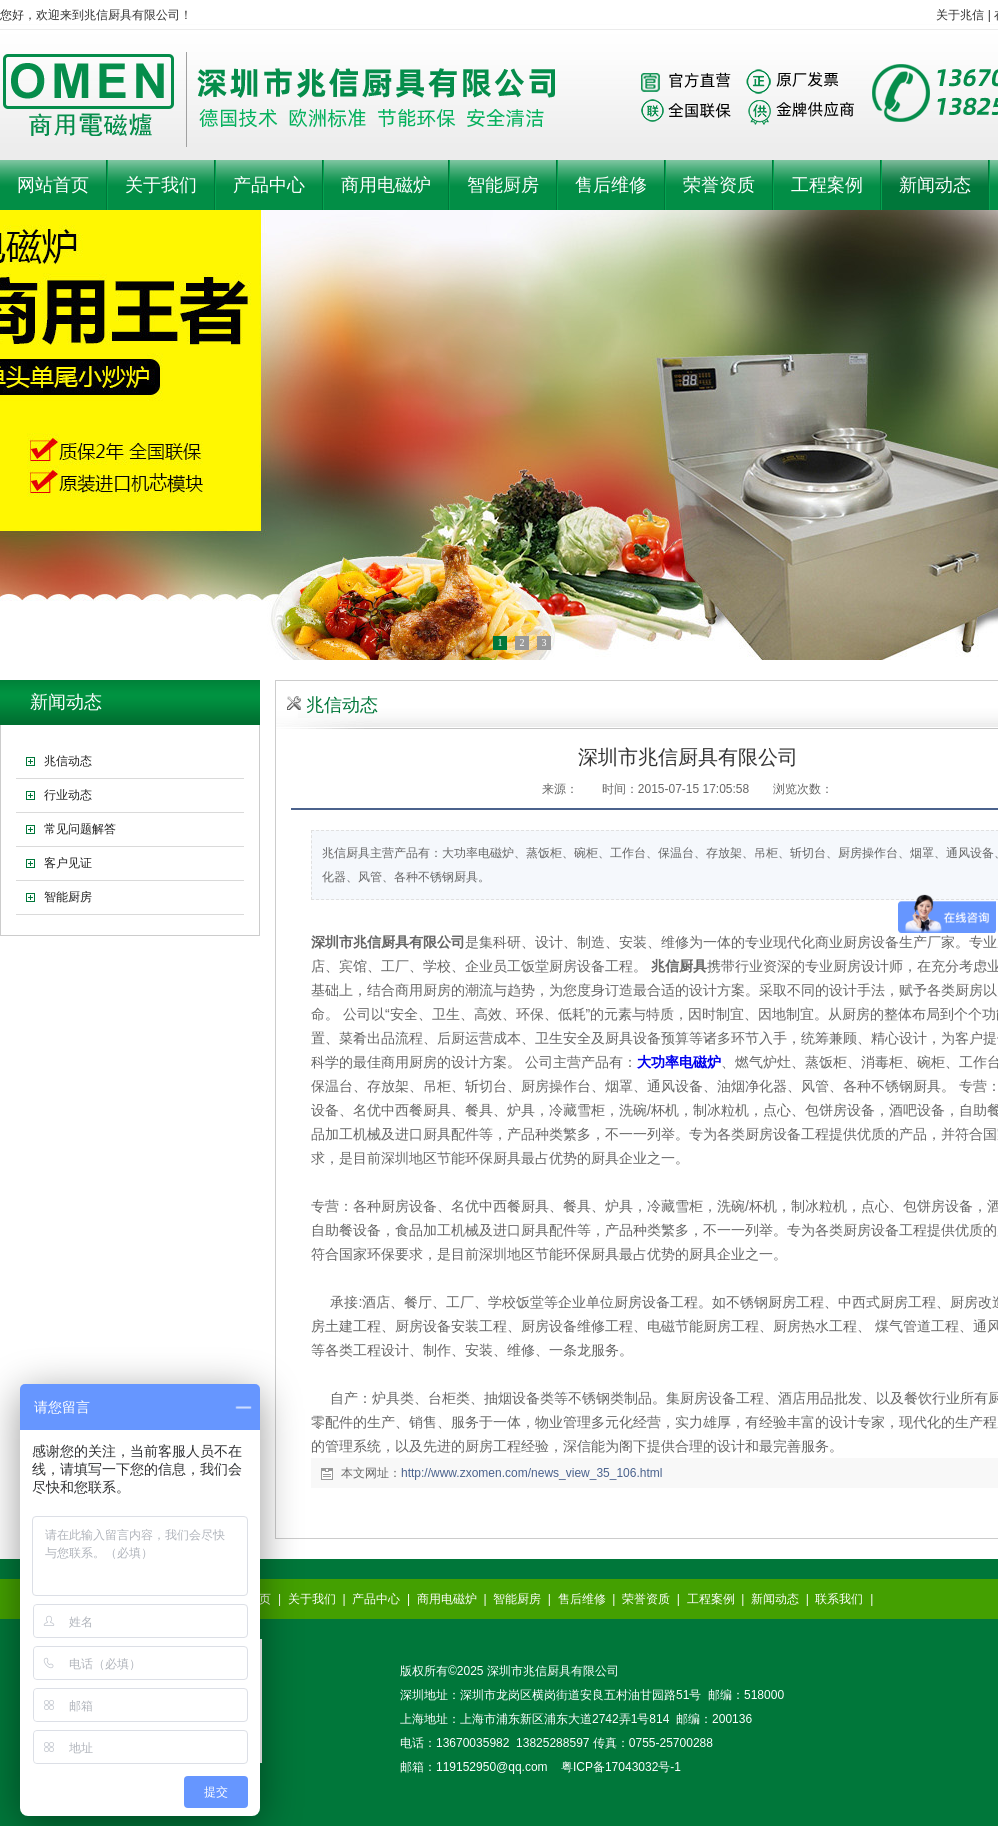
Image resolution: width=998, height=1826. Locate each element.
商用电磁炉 (447, 1599)
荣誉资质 (646, 1599)
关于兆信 (960, 15)
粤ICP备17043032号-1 (621, 1767)
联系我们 (839, 1599)
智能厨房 (517, 1599)
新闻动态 (775, 1599)
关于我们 (312, 1599)
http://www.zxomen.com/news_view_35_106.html (531, 1473)
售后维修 (582, 1599)
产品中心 (376, 1599)
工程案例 (711, 1599)
